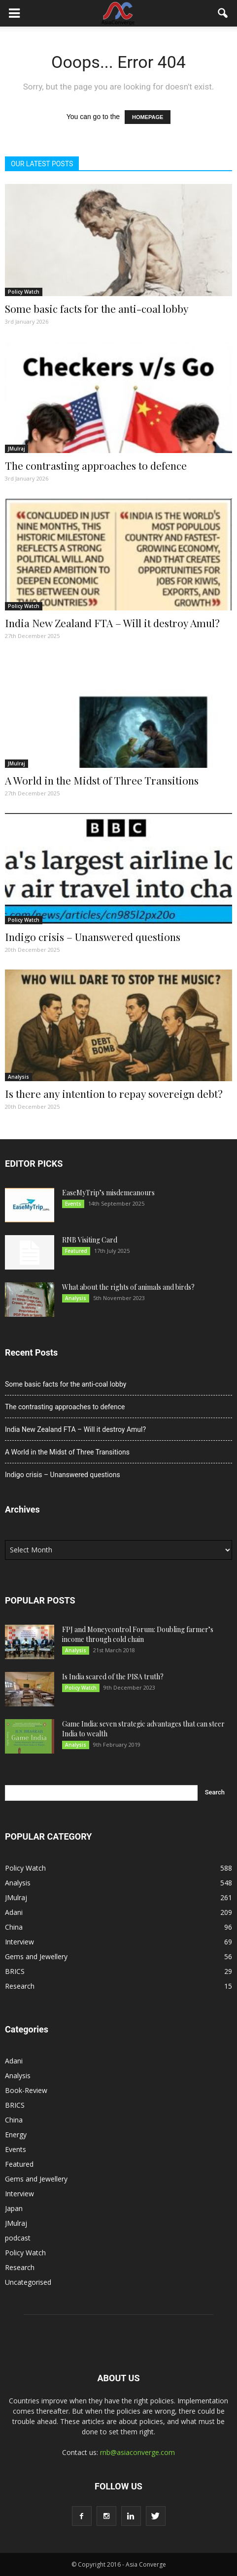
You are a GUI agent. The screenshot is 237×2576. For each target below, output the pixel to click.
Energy (16, 2134)
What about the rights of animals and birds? (128, 1287)
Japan (14, 2208)
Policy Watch (23, 291)
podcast (18, 2238)
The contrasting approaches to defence (96, 465)
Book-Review (26, 2090)
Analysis (18, 1076)
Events (73, 1203)
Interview (19, 1941)
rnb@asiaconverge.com (137, 2452)
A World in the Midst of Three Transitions (102, 780)
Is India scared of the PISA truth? (113, 1676)
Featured (76, 1250)
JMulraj (16, 448)
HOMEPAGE (147, 117)
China (14, 1927)
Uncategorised (28, 2282)
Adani (14, 1912)
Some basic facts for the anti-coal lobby (97, 308)
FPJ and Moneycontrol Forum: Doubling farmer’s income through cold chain (137, 1634)
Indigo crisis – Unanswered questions (92, 936)
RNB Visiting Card (89, 1239)
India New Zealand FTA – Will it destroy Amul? (112, 623)
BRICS (15, 1971)
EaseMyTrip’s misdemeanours (108, 1192)
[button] (223, 13)
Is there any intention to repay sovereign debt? (114, 1093)
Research (19, 1986)
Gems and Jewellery (36, 1956)
